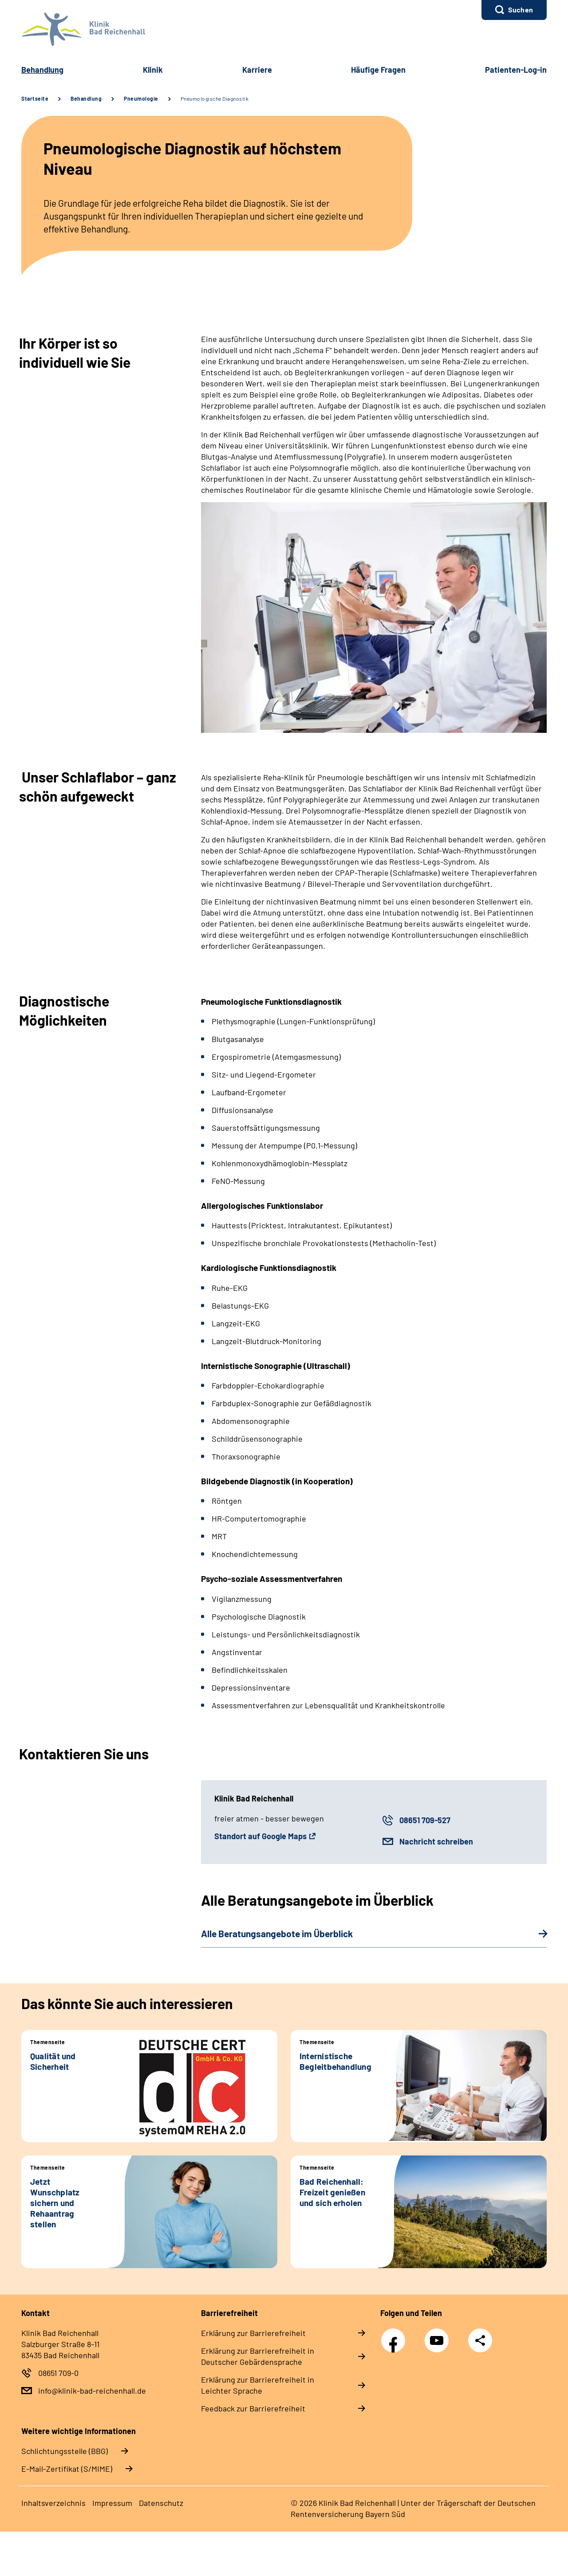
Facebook (395, 2335)
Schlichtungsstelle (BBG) (64, 2451)
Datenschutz (161, 2503)
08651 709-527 (424, 1820)
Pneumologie (141, 98)
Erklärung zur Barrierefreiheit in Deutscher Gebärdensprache (257, 2356)
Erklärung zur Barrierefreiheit (253, 2333)
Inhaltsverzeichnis (53, 2503)
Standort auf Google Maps (260, 1836)
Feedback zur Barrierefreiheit (253, 2408)
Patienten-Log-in (516, 70)
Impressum (112, 2503)
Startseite (34, 98)
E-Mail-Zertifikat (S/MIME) (66, 2469)
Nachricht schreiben (436, 1841)
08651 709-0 (58, 2373)
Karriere (257, 70)
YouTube (438, 2335)
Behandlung (42, 70)
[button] (514, 10)
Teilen (480, 2340)
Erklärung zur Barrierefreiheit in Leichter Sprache (257, 2385)
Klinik (153, 70)
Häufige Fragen (378, 70)
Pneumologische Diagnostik (215, 98)
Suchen (520, 9)
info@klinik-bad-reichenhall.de (92, 2390)
